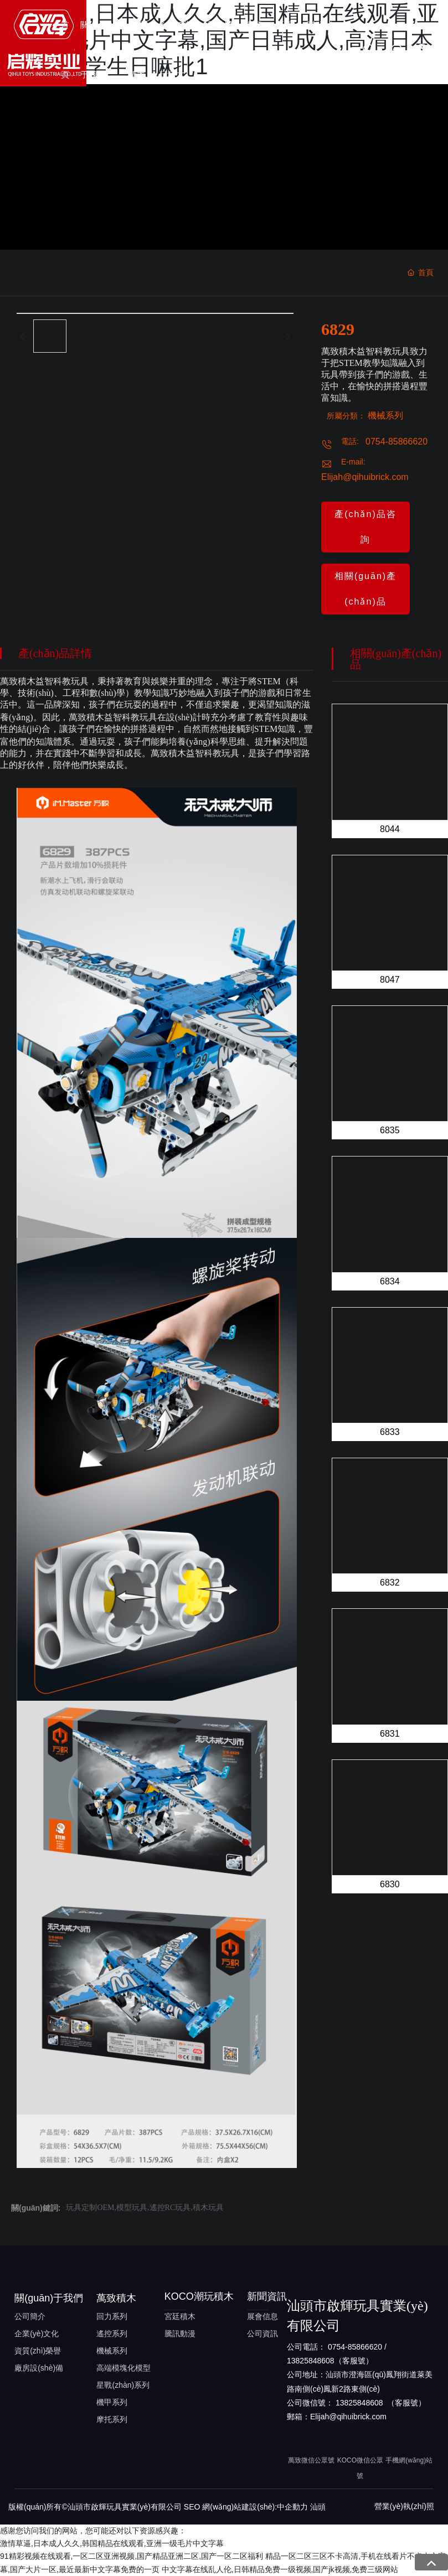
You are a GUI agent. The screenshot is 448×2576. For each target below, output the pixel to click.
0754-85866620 (396, 441)
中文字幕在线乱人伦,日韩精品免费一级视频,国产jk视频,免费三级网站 (280, 2569)
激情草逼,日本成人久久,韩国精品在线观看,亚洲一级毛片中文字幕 (112, 2543)
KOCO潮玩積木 (199, 2296)
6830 (390, 1884)
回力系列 (111, 2316)
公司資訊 (262, 2333)
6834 (390, 1281)
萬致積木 (116, 2298)
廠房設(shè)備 (38, 2367)
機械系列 (385, 415)
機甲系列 (111, 2402)
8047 (390, 979)
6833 (390, 1432)
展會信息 (262, 2316)
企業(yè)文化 (36, 2333)
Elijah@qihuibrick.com (365, 477)
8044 (390, 829)
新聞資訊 (267, 2296)
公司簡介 (29, 2316)
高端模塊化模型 (123, 2367)
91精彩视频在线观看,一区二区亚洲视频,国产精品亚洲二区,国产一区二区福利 (131, 2556)
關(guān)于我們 (48, 2298)
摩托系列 (111, 2419)
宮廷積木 (179, 2316)
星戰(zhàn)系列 (123, 2385)
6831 (390, 1733)
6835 (390, 1130)
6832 (390, 1582)
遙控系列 (111, 2333)
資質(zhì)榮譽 (37, 2350)
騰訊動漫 (179, 2333)
